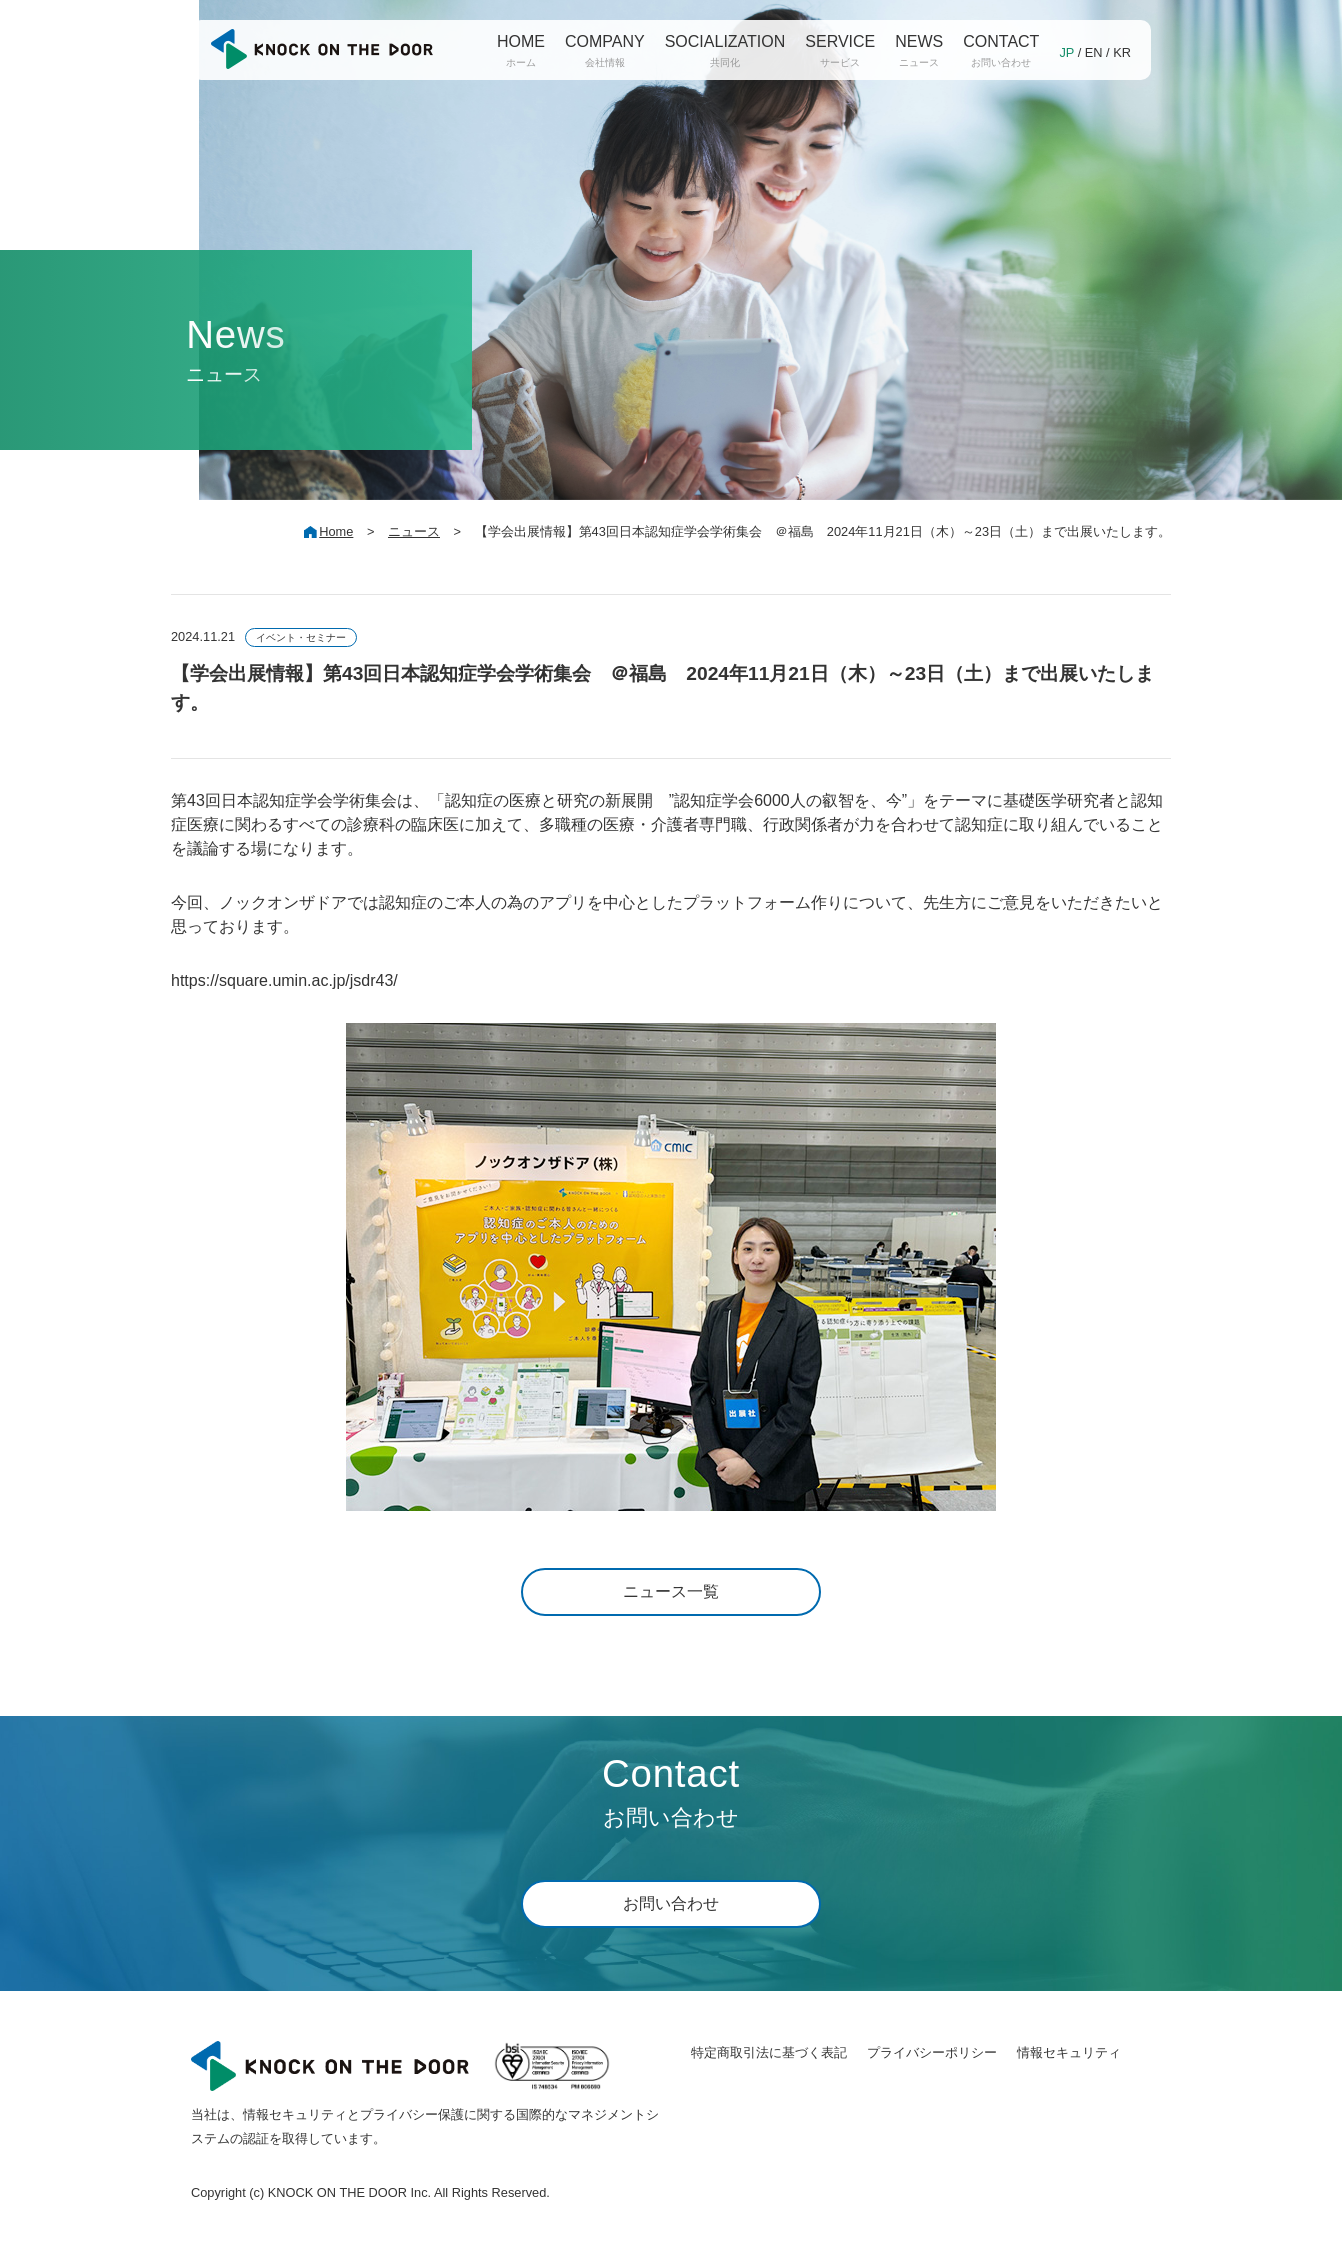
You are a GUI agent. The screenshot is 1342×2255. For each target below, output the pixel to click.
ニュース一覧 (671, 1591)
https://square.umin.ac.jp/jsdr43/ (284, 980)
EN (1094, 52)
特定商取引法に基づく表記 (769, 2052)
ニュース (414, 531)
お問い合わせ (671, 1903)
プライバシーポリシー (932, 2052)
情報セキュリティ (1069, 2052)
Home (336, 531)
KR (1122, 52)
